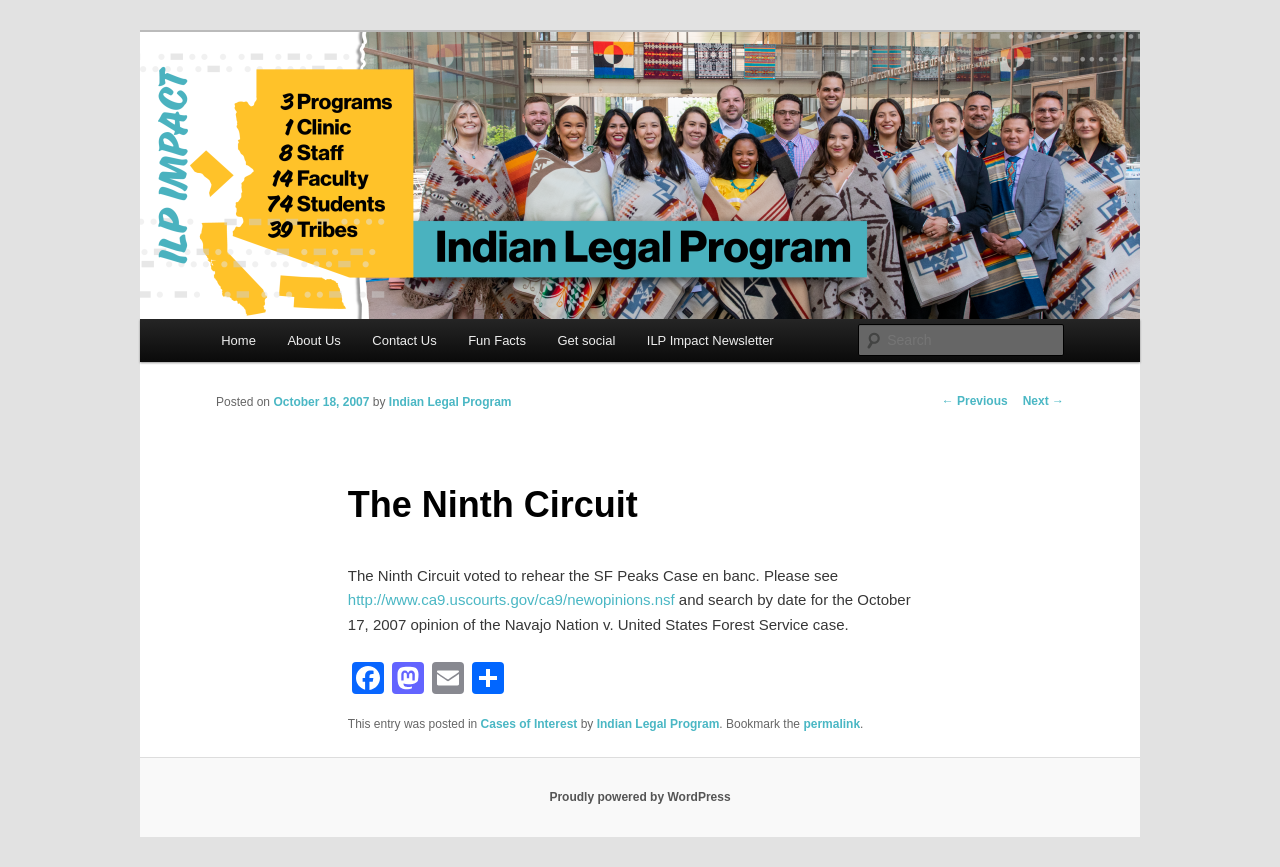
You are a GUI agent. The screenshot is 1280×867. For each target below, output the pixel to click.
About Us (313, 340)
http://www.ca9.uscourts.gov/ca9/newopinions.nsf (511, 599)
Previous (975, 401)
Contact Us (404, 340)
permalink (831, 724)
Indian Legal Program (450, 402)
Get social (586, 340)
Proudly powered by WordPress (639, 797)
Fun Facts (497, 340)
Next (1043, 401)
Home (238, 340)
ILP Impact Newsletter (710, 340)
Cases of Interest (529, 724)
